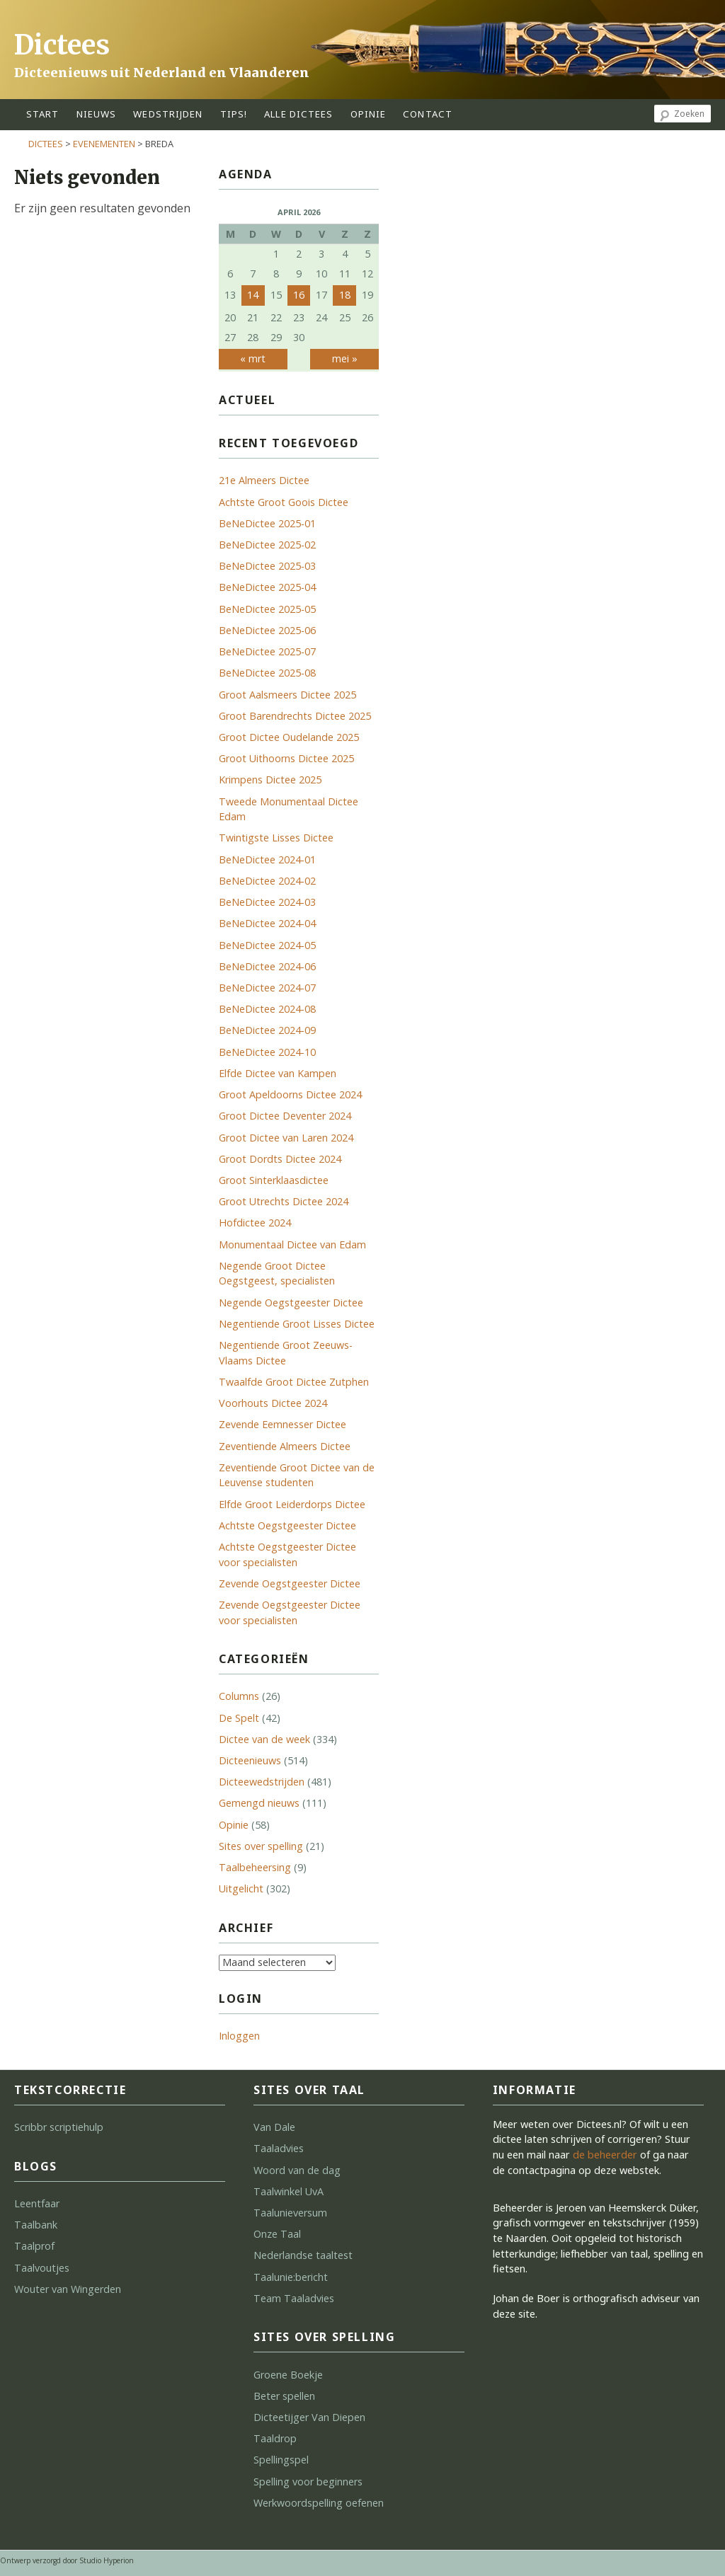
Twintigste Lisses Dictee (276, 837)
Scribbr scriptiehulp (58, 2127)
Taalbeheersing (255, 1867)
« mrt (253, 358)
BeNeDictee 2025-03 (267, 566)
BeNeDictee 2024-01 (267, 859)
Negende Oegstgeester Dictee (291, 1302)
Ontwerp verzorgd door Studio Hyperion (67, 2560)
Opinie (234, 1825)
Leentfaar (36, 2203)
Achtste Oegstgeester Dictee (287, 1525)
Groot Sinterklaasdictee (274, 1180)
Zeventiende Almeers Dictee (284, 1446)
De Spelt (239, 1718)
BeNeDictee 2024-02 (267, 880)
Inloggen (239, 2035)
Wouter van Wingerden (67, 2289)
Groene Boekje (288, 2374)
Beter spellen (284, 2396)
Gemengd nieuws (259, 1803)
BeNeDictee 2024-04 (267, 923)
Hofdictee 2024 (255, 1222)
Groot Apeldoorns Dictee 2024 (290, 1094)
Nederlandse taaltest (303, 2255)
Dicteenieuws (250, 1760)
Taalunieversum (290, 2212)
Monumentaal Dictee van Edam (292, 1244)
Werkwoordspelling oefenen (318, 2502)
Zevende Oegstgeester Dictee (289, 1583)
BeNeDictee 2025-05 (267, 609)
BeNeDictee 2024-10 (267, 1052)
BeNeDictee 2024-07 (267, 987)
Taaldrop (275, 2438)
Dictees (62, 45)
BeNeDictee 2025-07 (267, 651)
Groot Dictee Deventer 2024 (285, 1115)
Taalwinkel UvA (288, 2191)
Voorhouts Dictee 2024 (273, 1403)
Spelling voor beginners (307, 2481)
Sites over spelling (261, 1846)
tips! (234, 114)
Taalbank (35, 2224)
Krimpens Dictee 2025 (270, 779)
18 (344, 294)
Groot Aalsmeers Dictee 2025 (287, 694)
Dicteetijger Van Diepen (309, 2417)
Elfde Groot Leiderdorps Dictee (292, 1504)
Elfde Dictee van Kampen (277, 1073)
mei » (345, 358)
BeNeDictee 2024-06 (267, 966)
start (42, 114)
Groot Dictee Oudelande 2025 (289, 737)
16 (298, 294)
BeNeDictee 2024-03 (267, 902)
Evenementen (104, 143)
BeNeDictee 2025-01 (267, 523)
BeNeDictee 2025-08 (267, 672)
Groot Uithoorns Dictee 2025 (286, 758)
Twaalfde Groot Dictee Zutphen (294, 1381)
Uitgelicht (241, 1888)
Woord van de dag (297, 2170)
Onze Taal (277, 2234)
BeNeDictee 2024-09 (267, 1030)
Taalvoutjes (41, 2268)
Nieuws (96, 114)
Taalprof (34, 2246)
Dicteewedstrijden (261, 1781)
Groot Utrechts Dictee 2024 (283, 1201)
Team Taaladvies (293, 2298)
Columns (239, 1696)
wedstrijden (167, 114)
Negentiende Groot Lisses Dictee (297, 1323)
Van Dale (274, 2127)
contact (427, 114)
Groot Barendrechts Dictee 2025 (295, 716)
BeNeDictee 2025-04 (267, 587)
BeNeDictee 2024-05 (267, 945)
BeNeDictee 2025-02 (267, 544)
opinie (368, 114)
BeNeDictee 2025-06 (267, 630)
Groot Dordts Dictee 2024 (280, 1159)
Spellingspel (281, 2459)
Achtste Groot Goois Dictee (283, 502)
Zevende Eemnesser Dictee (282, 1424)
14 (252, 294)
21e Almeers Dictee (264, 480)
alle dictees (298, 114)
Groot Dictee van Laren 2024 (286, 1137)
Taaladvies (278, 2148)
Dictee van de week (264, 1739)
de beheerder (605, 2154)
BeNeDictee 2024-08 (267, 1009)
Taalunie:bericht (290, 2277)
